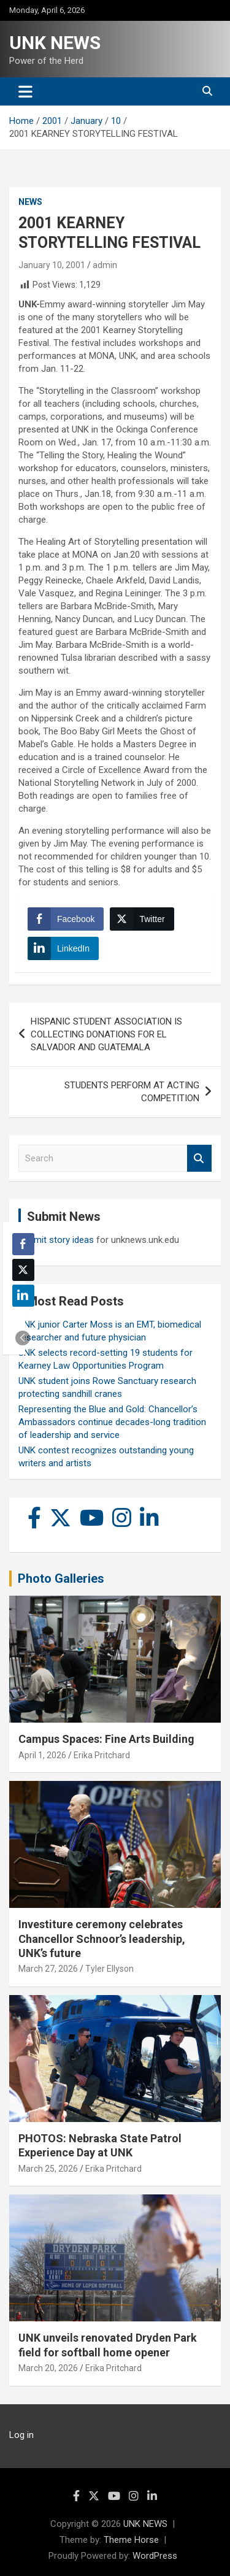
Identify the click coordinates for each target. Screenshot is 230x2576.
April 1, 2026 (42, 1755)
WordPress (154, 2555)
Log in (21, 2434)
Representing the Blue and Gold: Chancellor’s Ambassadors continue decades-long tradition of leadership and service (112, 1422)
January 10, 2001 (51, 265)
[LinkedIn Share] (63, 948)
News (30, 202)
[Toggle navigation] (25, 91)
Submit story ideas (56, 1239)
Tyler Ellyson (109, 1969)
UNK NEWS (55, 42)
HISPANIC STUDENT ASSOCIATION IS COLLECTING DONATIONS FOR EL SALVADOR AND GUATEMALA (106, 1034)
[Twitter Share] (142, 919)
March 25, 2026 (48, 2169)
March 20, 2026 (48, 2368)
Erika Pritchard (102, 1755)
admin (105, 265)
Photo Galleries (61, 1578)
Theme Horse (131, 2539)
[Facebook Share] (66, 919)
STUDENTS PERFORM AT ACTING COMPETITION (131, 1092)
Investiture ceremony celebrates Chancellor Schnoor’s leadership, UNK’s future (101, 1938)
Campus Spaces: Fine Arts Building (106, 1738)
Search (199, 1158)
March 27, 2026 (48, 1969)
